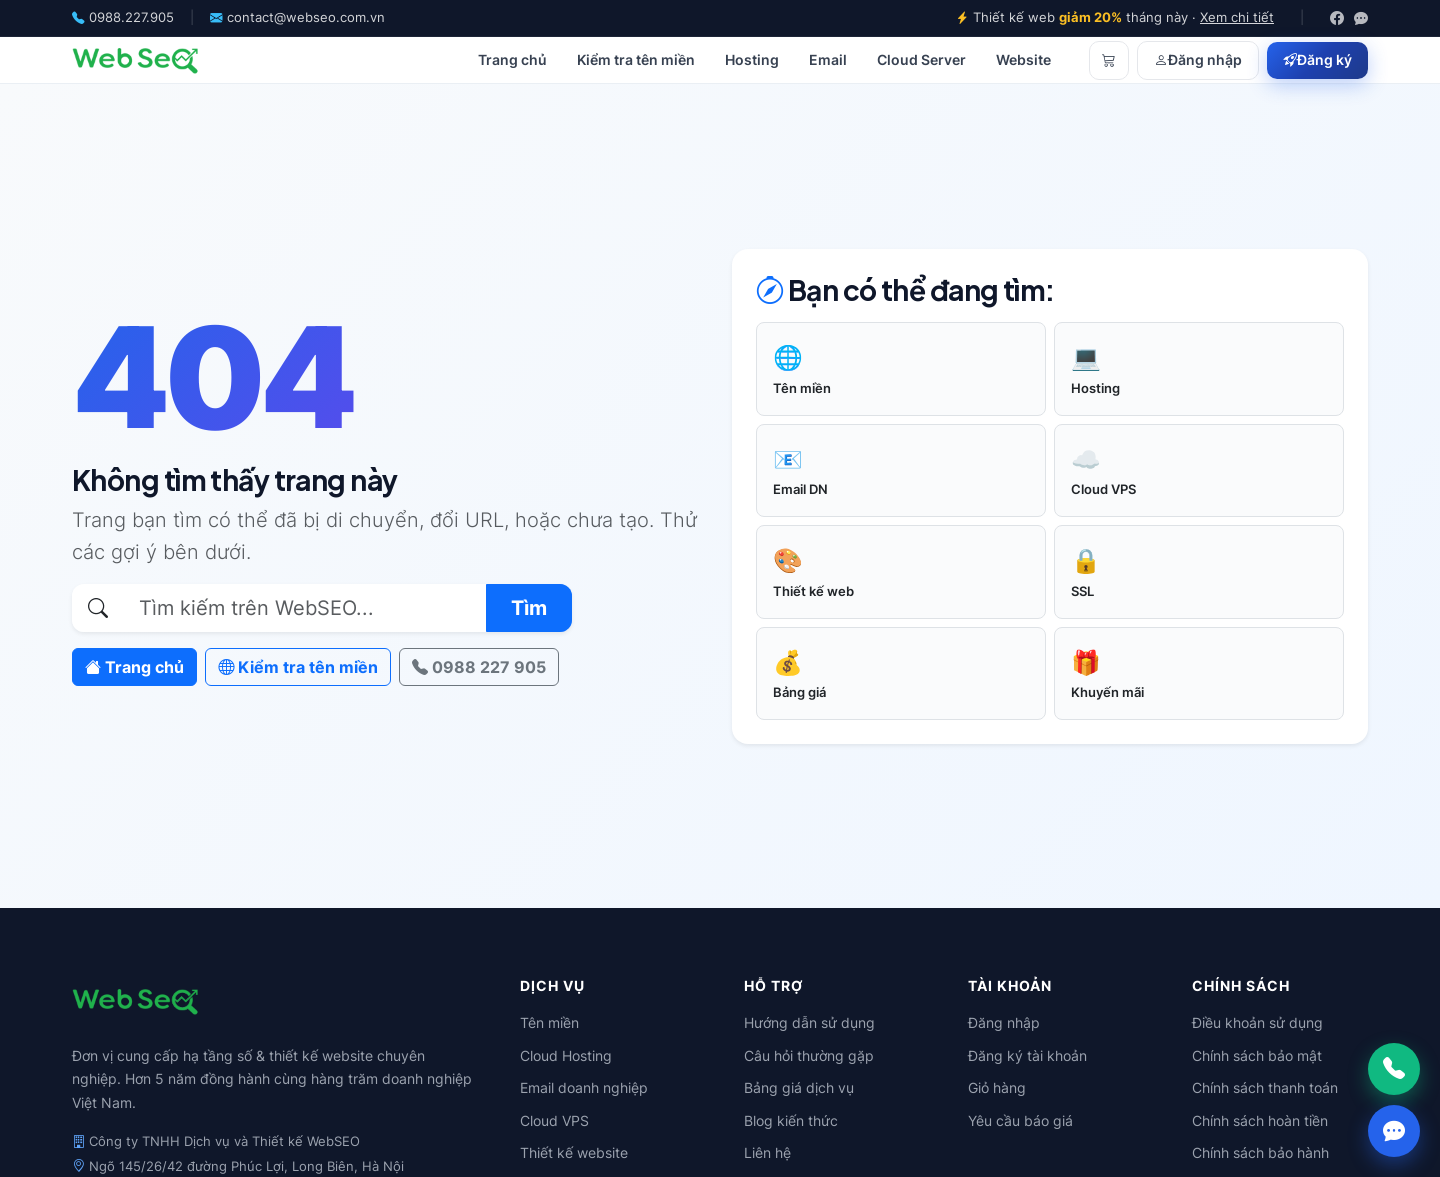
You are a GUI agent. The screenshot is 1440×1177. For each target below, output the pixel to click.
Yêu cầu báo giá (1020, 1120)
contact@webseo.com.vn (306, 17)
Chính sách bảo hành (1260, 1152)
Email (828, 59)
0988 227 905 (479, 667)
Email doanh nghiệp (584, 1087)
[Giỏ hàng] (1109, 60)
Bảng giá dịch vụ (799, 1087)
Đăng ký (1317, 60)
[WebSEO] (135, 60)
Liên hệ (767, 1152)
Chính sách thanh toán (1265, 1087)
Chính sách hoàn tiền (1260, 1120)
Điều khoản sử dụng (1257, 1022)
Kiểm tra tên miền (636, 59)
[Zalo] (1361, 18)
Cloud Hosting (566, 1055)
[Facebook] (1337, 18)
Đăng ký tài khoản (1027, 1055)
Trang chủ (512, 59)
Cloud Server (921, 59)
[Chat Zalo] (1394, 1131)
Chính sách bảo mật (1257, 1055)
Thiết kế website (574, 1152)
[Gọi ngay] (1394, 1069)
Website (1023, 59)
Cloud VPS (554, 1120)
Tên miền (549, 1022)
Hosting (752, 59)
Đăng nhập (1198, 60)
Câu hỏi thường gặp (809, 1055)
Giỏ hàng (997, 1087)
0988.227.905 (131, 17)
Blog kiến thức (791, 1120)
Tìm (529, 608)
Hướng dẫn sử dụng (809, 1022)
